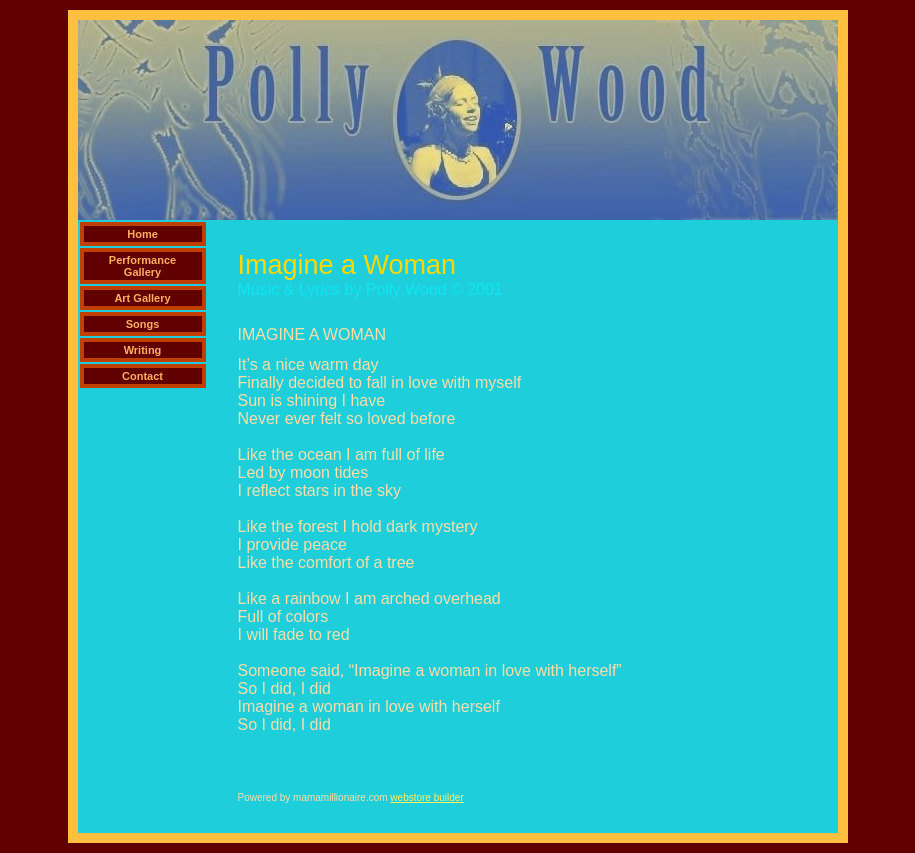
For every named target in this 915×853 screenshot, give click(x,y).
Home (142, 234)
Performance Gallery (142, 266)
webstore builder (426, 797)
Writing (143, 350)
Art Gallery (142, 298)
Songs (143, 324)
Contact (142, 376)
